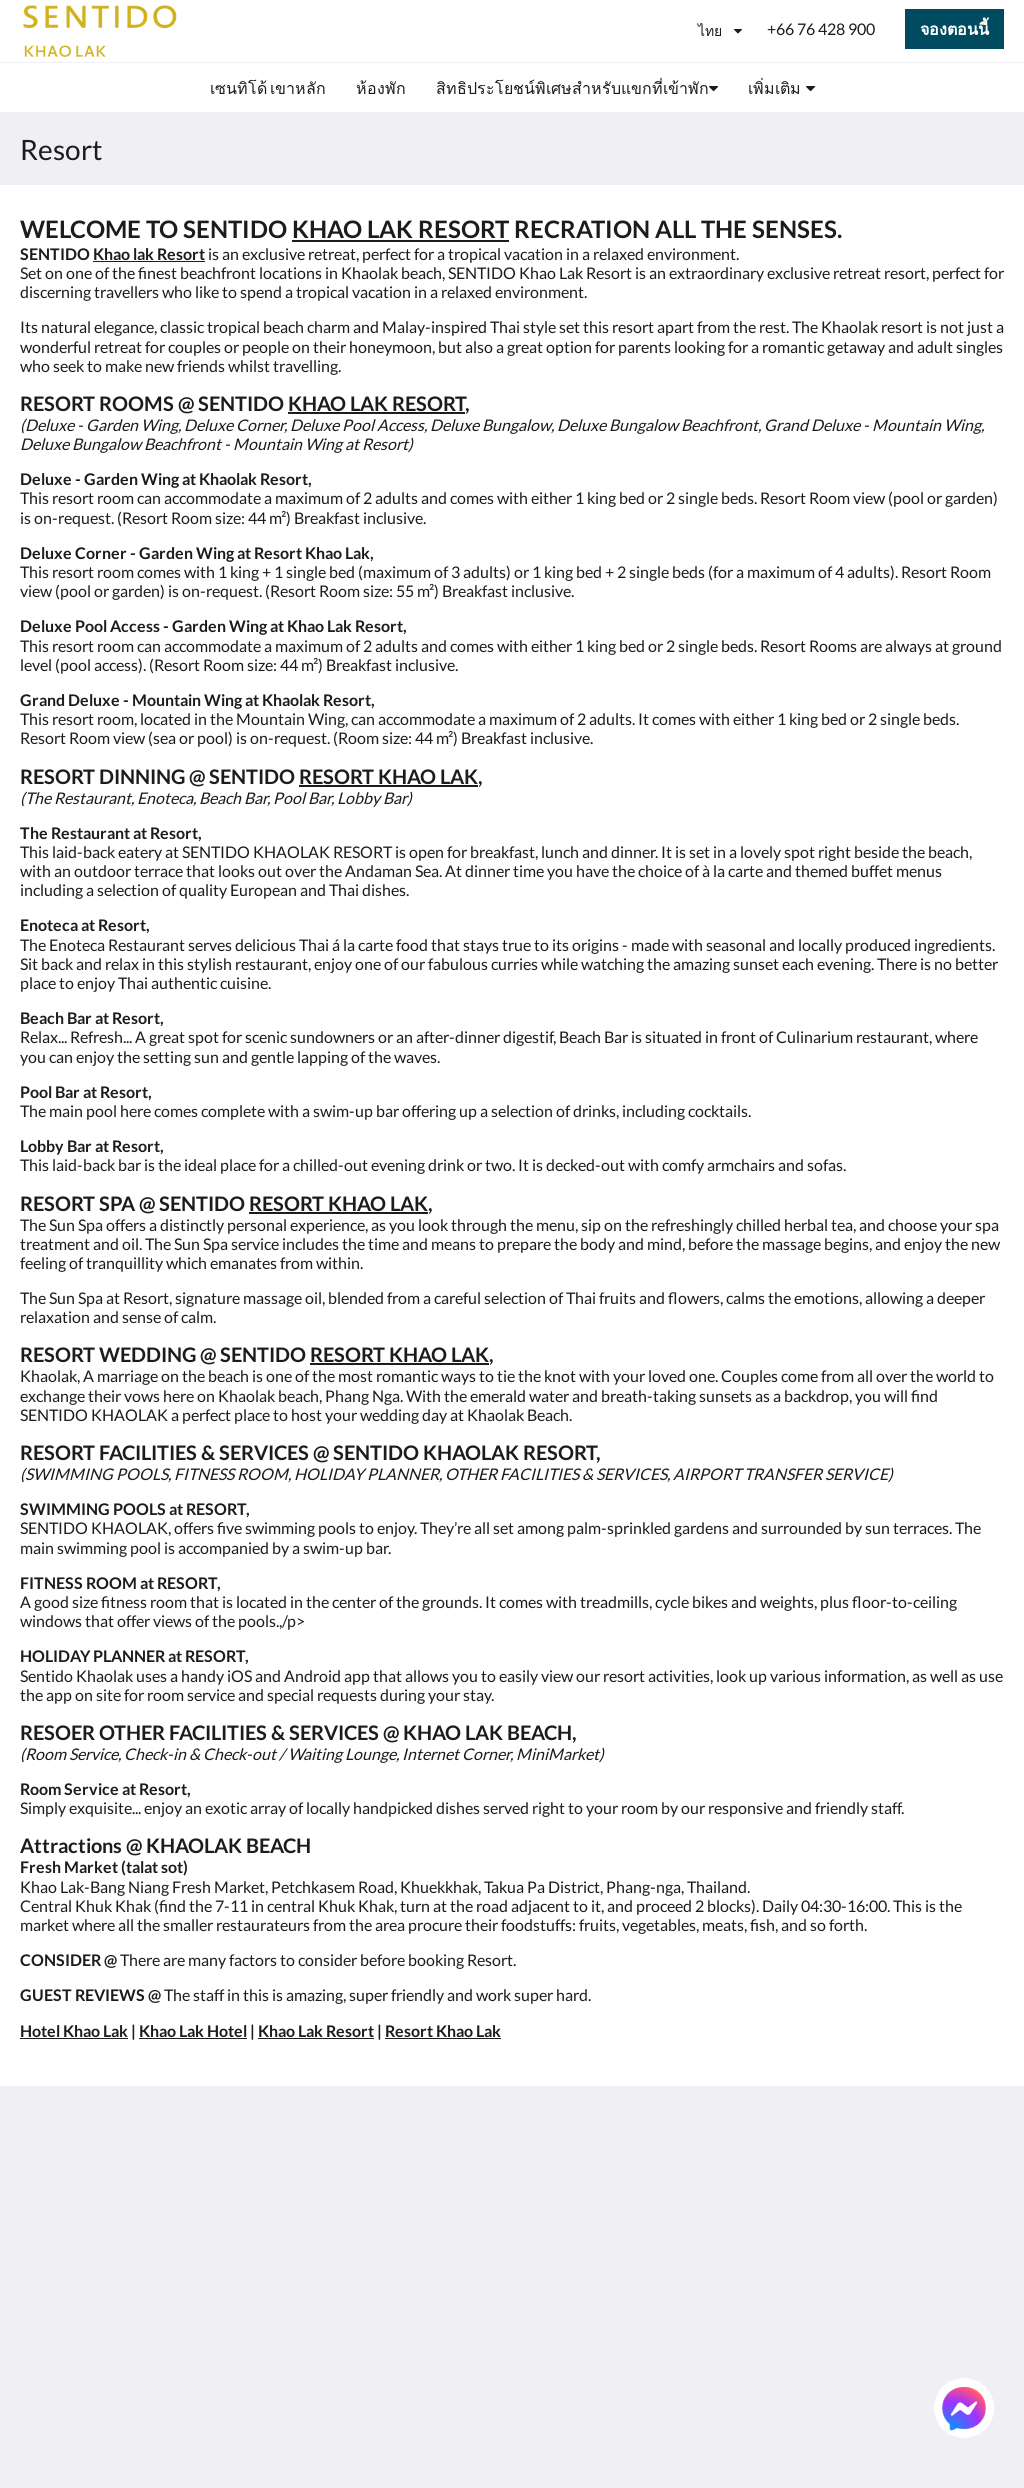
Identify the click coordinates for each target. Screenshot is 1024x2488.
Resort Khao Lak (443, 2030)
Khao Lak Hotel (193, 2030)
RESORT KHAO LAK (388, 776)
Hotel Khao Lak (74, 2030)
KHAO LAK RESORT (400, 228)
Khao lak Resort (149, 253)
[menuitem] (268, 88)
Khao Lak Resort (316, 2030)
